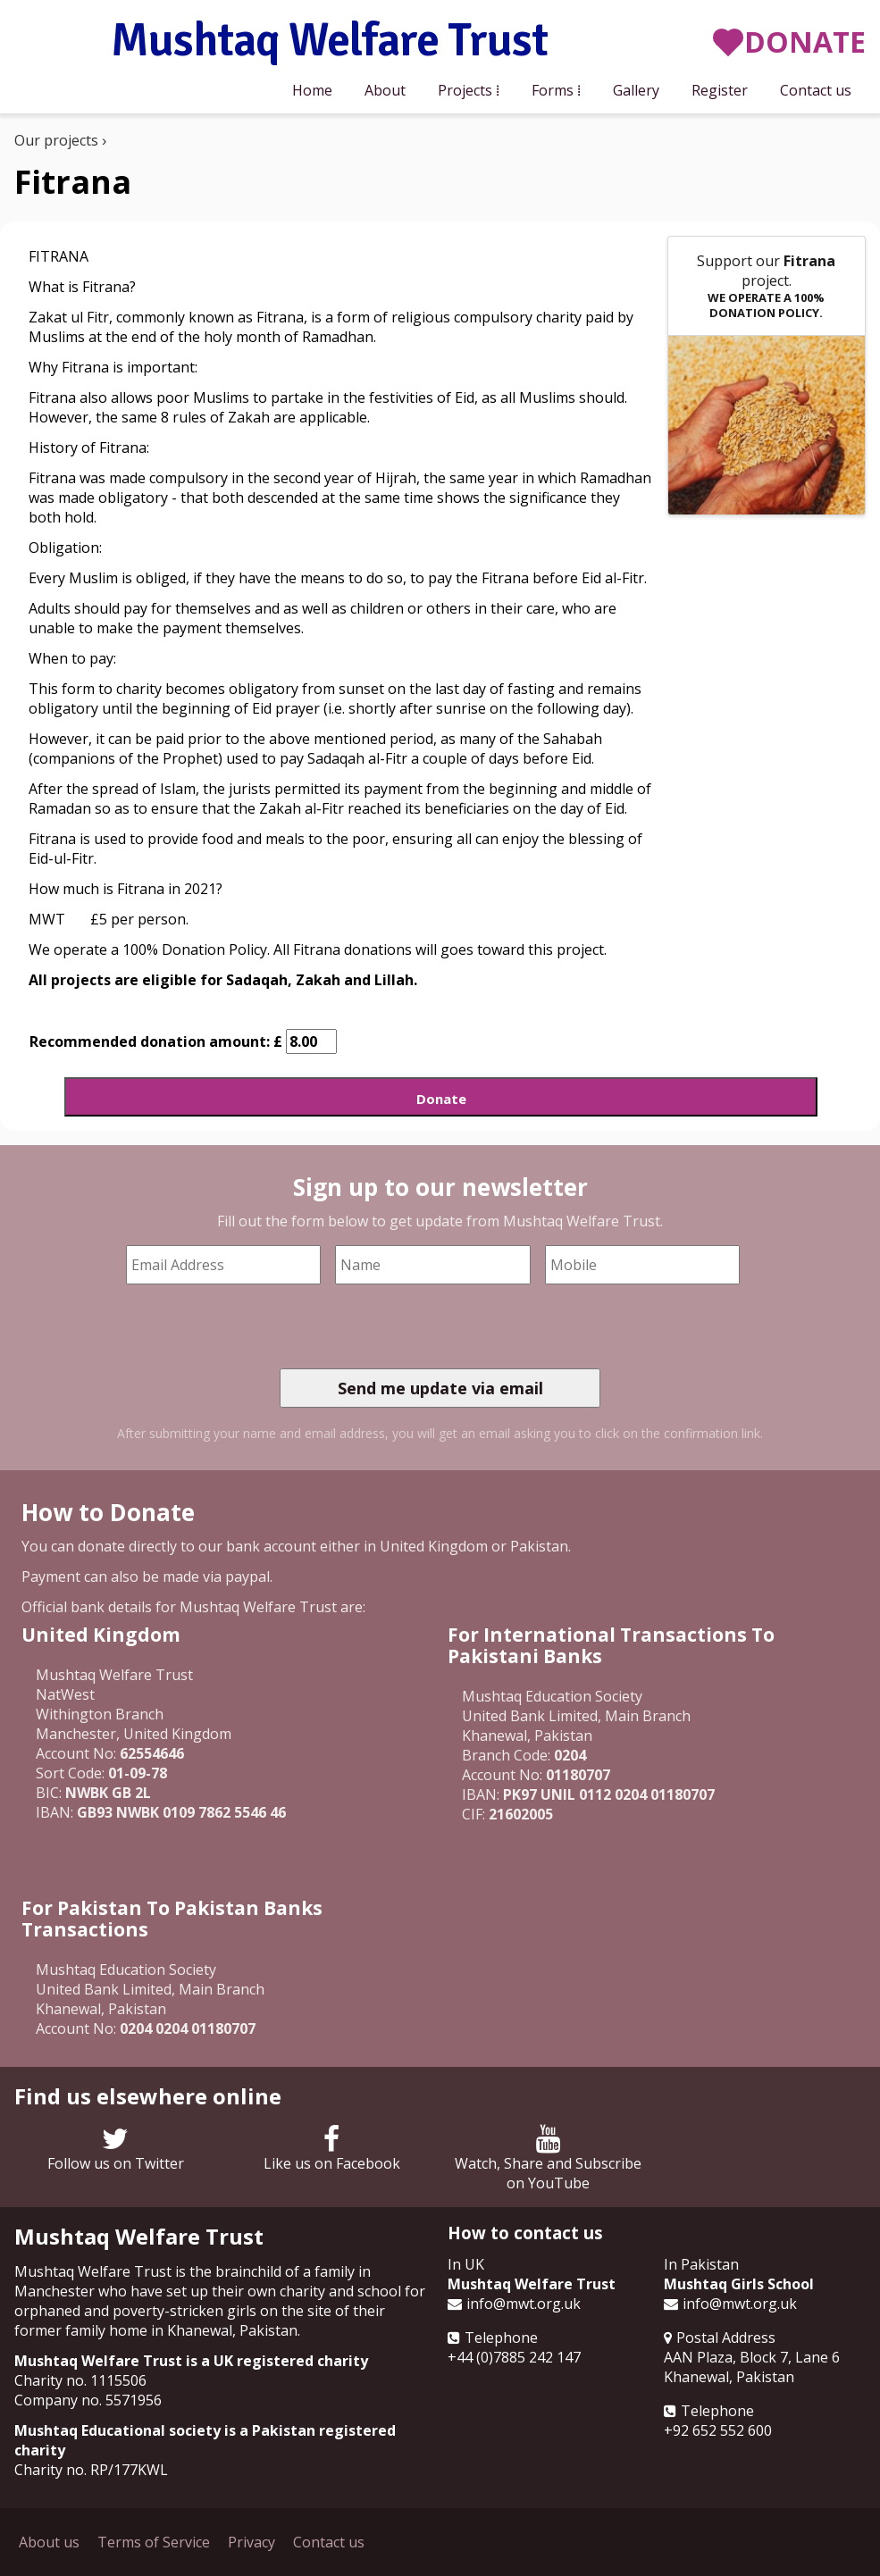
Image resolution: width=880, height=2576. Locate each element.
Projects (465, 90)
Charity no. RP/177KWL (91, 2470)
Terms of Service (153, 2542)
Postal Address (725, 2337)
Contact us (815, 90)
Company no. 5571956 (88, 2400)
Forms (553, 90)
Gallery (636, 90)
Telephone (501, 2337)
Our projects (56, 140)
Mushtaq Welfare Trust (329, 42)
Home (312, 90)
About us (49, 2542)
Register (719, 90)
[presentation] (415, 1326)
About (385, 90)
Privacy (251, 2542)
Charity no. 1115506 (80, 2380)
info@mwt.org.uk (523, 2303)
